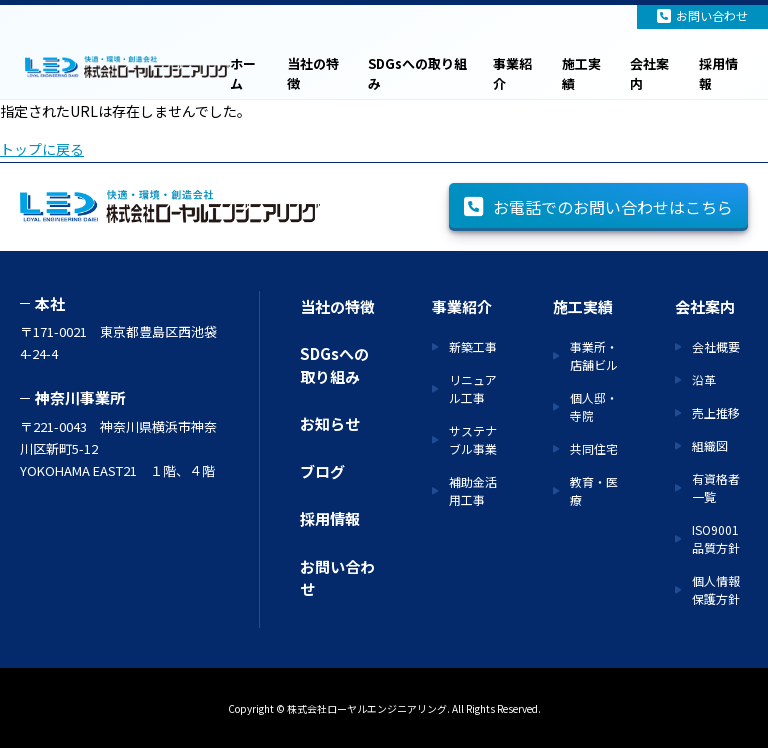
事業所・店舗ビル (594, 355)
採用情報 (718, 73)
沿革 (704, 379)
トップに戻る (42, 149)
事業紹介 (512, 73)
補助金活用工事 (473, 490)
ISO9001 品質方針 (716, 538)
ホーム (243, 73)
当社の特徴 (313, 73)
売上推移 (716, 412)
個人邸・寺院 (594, 406)
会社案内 (649, 73)
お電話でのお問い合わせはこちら (598, 207)
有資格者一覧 (716, 487)
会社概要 (716, 346)
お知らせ (330, 423)
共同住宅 (594, 448)
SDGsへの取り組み (417, 73)
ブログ (322, 471)
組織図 (710, 445)
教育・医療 (594, 490)
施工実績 (581, 73)
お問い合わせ (702, 15)
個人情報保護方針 (716, 589)
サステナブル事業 (473, 439)
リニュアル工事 (473, 388)
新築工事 (473, 346)
